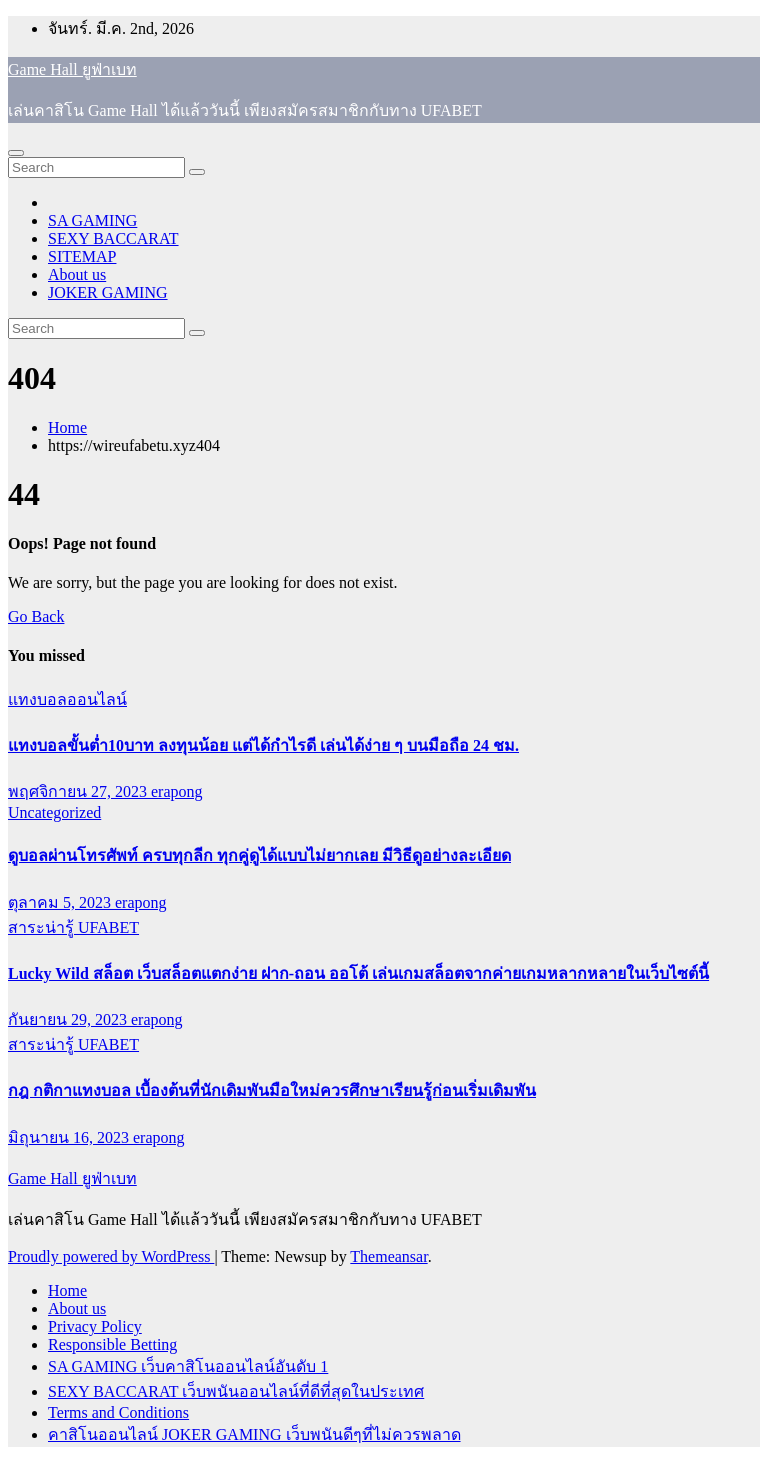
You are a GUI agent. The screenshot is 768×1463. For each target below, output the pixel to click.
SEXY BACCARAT (113, 238)
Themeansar (388, 1256)
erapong (177, 791)
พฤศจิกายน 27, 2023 (79, 791)
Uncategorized (54, 812)
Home (67, 427)
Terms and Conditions (118, 1412)
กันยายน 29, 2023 (69, 1019)
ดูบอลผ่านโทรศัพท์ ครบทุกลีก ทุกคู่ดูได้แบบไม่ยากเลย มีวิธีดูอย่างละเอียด (259, 855)
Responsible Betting (112, 1344)
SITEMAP (82, 256)
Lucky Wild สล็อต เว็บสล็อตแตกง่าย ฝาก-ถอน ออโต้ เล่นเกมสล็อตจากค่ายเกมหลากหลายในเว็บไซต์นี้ (358, 973)
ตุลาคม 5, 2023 (61, 902)
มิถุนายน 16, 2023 (70, 1137)
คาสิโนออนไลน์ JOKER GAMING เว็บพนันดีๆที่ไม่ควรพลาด (254, 1434)
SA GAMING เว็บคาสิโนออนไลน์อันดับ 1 (188, 1366)
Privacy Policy (95, 1326)
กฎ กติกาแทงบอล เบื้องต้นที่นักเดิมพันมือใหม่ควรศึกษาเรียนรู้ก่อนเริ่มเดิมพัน (272, 1090)
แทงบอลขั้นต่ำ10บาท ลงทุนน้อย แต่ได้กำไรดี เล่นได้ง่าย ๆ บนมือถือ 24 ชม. (263, 745)
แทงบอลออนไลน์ (67, 699)
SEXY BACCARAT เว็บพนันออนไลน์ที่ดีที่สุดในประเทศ (236, 1391)
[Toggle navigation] (16, 153)
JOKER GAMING (108, 292)
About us (77, 274)
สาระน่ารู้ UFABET (73, 927)
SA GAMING (92, 220)
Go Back (36, 616)
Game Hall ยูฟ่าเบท (72, 69)
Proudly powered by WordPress (111, 1256)
